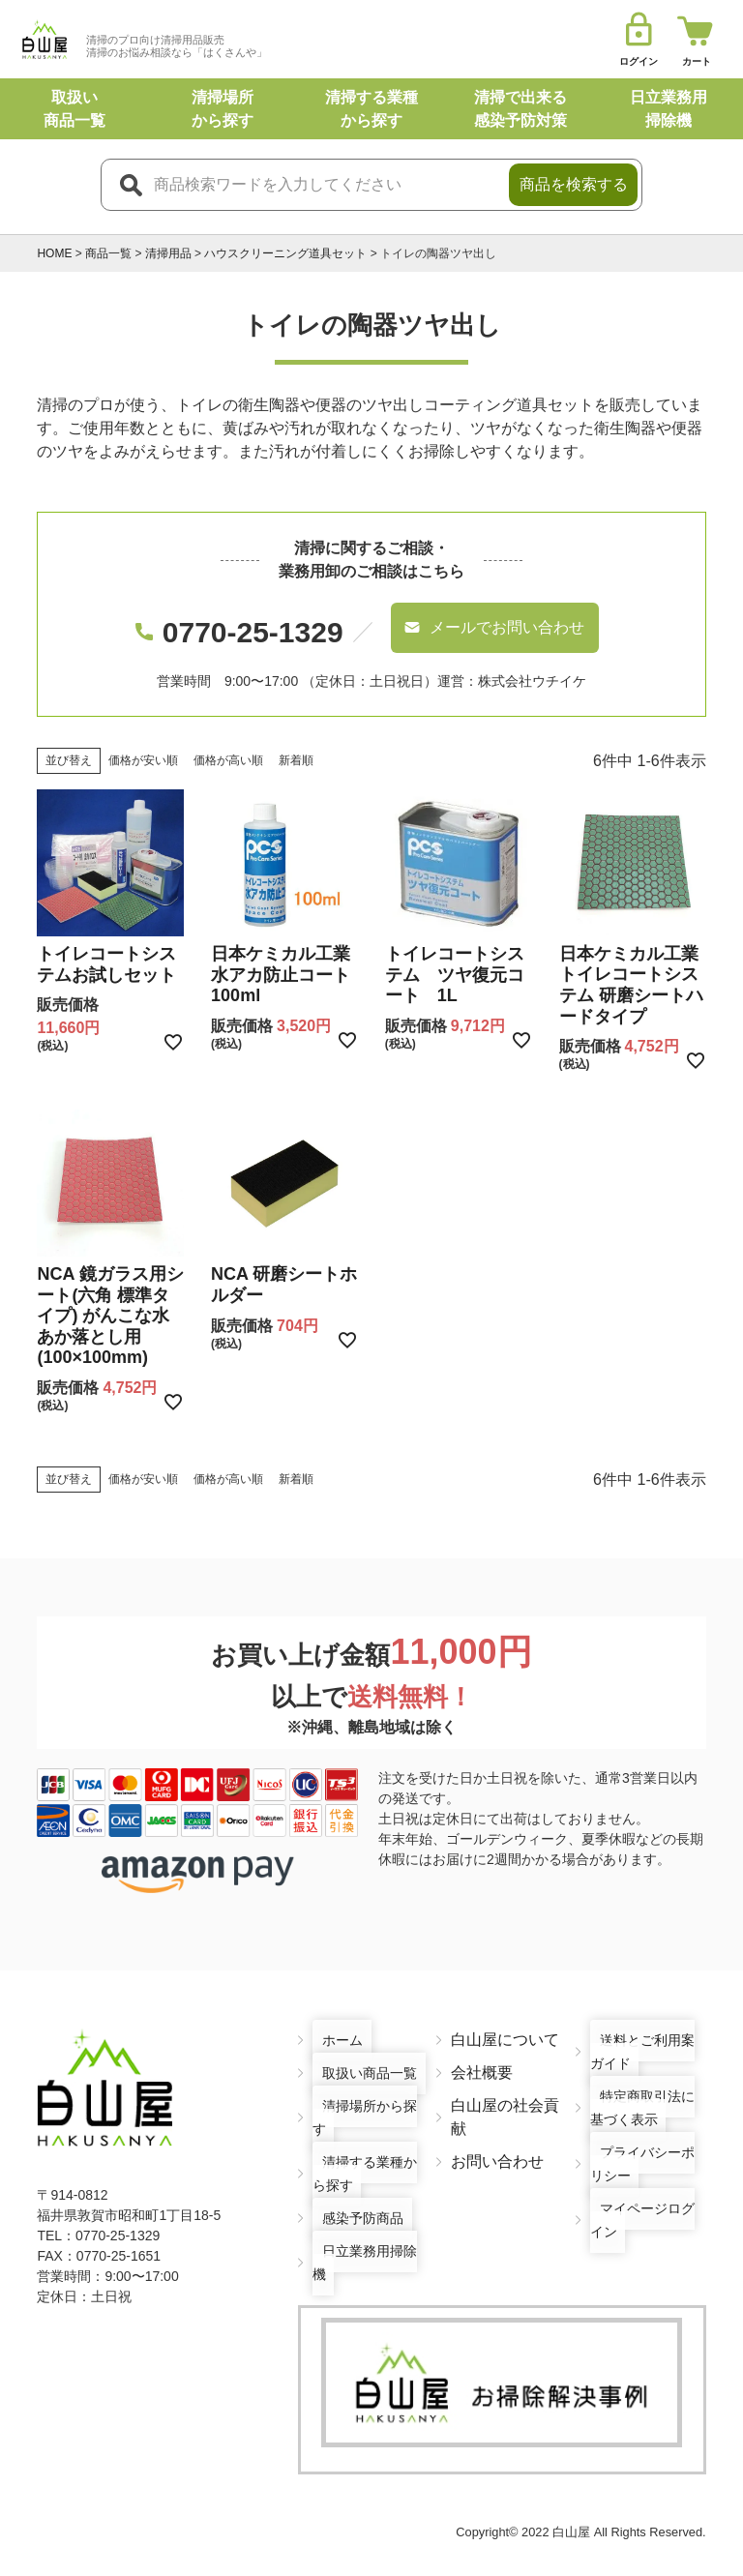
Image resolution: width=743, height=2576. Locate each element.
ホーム (335, 2015)
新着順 (296, 736)
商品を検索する (574, 184)
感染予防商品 (358, 2193)
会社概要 (482, 2048)
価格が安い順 (143, 736)
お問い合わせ (497, 2137)
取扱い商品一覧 (366, 2048)
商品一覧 (108, 253)
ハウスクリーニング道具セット (285, 253)
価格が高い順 (228, 736)
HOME (54, 253)
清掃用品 (168, 253)
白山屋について (505, 2015)
